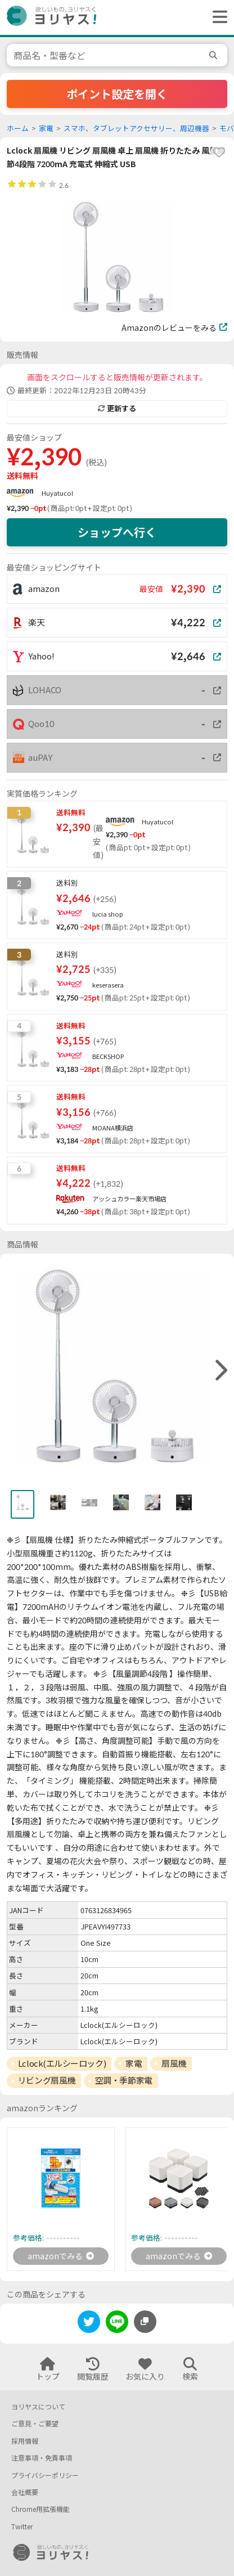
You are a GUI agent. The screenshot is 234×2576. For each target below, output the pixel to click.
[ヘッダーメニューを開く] (217, 17)
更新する (117, 408)
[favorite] (218, 152)
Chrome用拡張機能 (40, 2509)
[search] (214, 55)
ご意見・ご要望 (34, 2424)
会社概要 (24, 2492)
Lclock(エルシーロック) (62, 2063)
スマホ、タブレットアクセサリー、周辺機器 (136, 128)
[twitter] (89, 2323)
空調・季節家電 (123, 2080)
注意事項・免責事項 (41, 2458)
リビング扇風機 (46, 2080)
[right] (220, 1370)
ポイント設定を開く (117, 94)
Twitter (22, 2527)
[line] (117, 2323)
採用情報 (24, 2441)
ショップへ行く (117, 532)
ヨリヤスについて (38, 2407)
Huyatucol (57, 493)
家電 (46, 128)
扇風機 (173, 2063)
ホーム (18, 128)
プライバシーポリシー (45, 2475)
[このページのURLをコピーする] (145, 2321)
